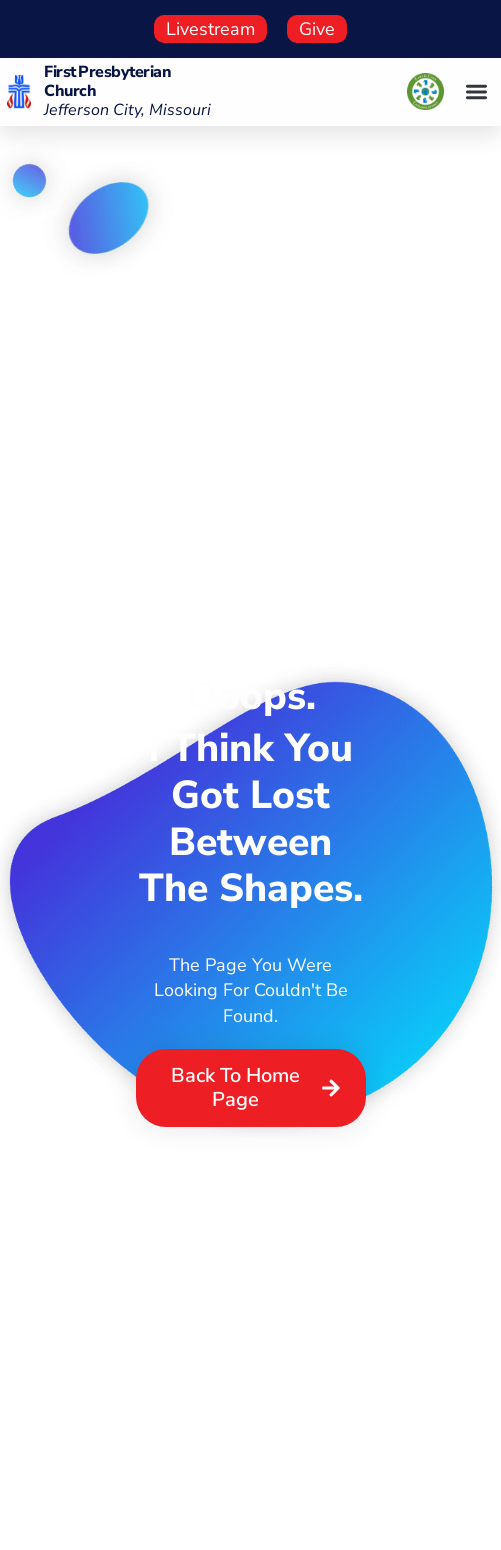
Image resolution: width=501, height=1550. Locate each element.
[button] (476, 92)
